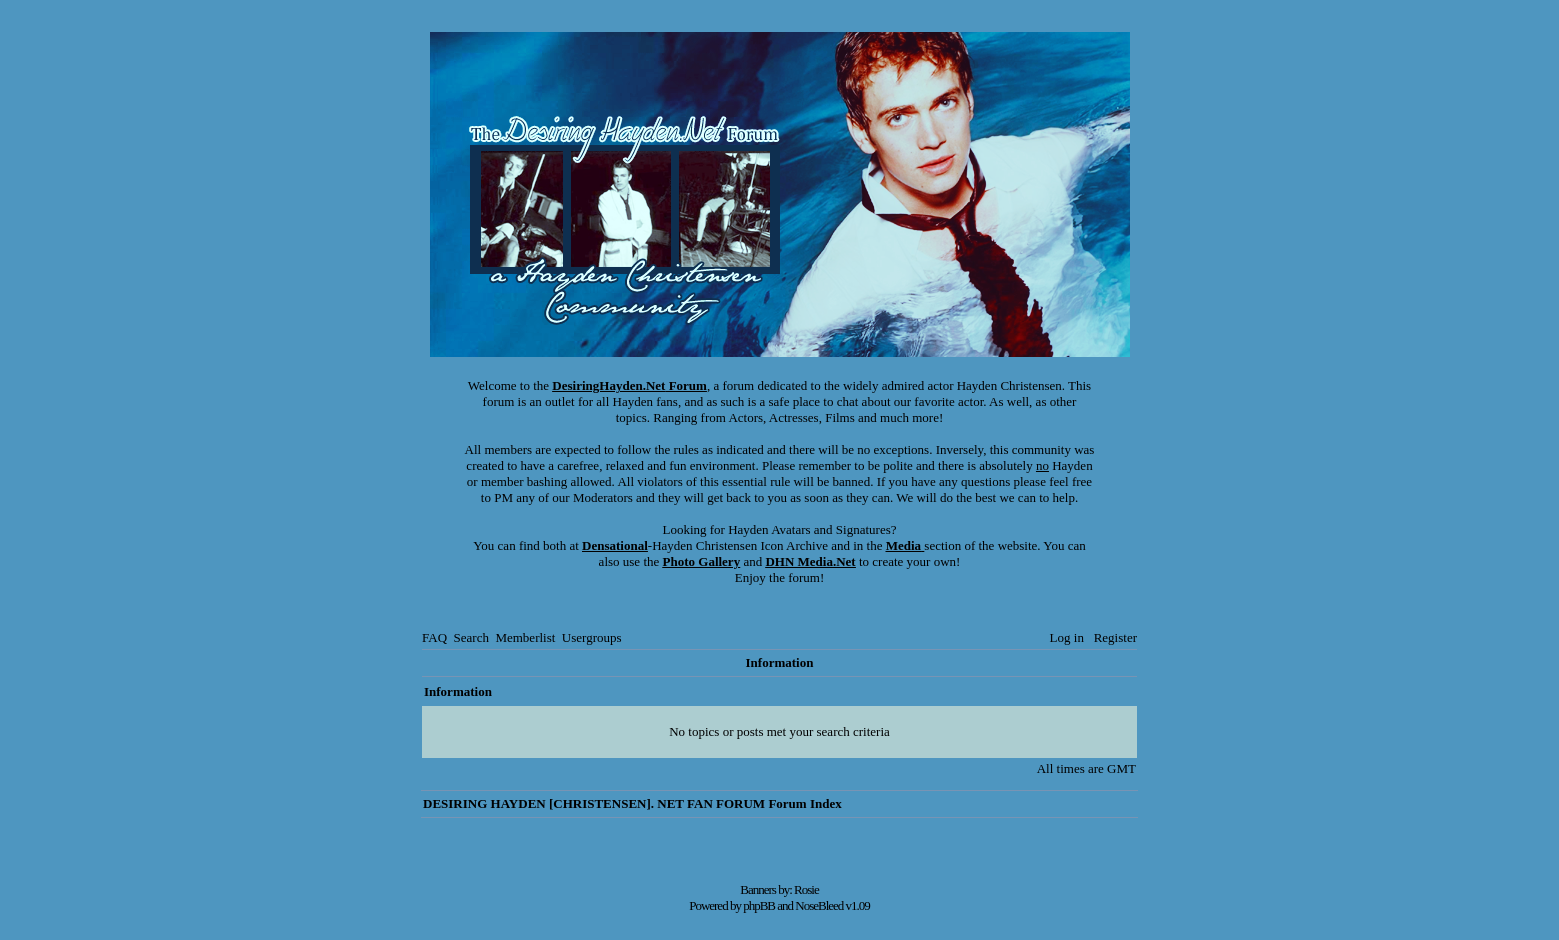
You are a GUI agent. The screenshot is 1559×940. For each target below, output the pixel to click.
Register (1115, 637)
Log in (1067, 637)
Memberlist (525, 637)
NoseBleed (819, 905)
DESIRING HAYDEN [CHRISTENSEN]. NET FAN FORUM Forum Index (632, 803)
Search (471, 637)
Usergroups (592, 637)
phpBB (759, 905)
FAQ (434, 637)
